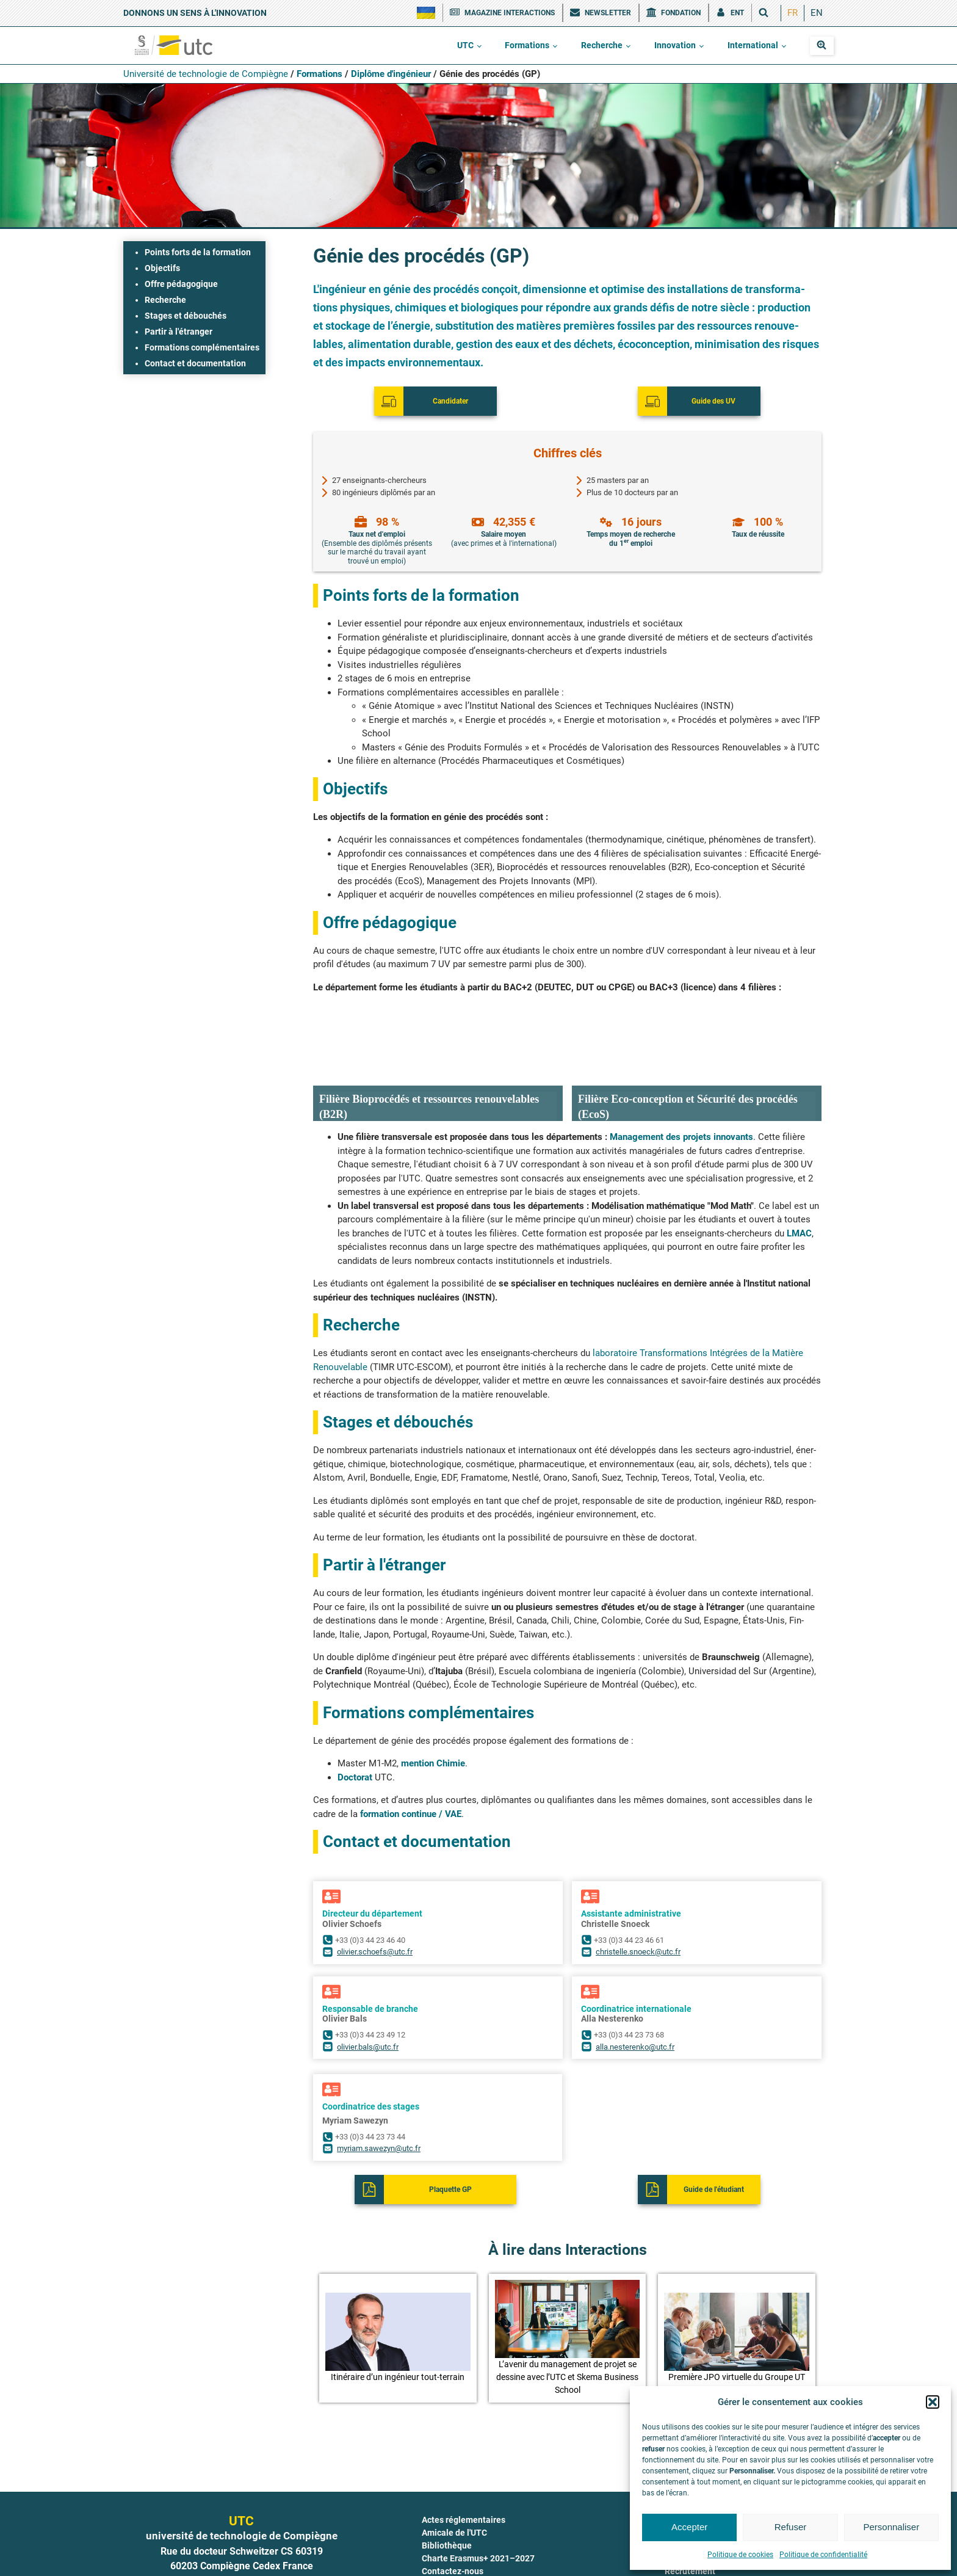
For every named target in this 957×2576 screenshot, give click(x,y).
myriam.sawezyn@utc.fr (379, 2091)
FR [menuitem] (792, 12)
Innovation (675, 45)
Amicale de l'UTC (454, 2476)
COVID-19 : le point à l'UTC (473, 2527)
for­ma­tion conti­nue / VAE (410, 1757)
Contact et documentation (195, 363)
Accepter (689, 2527)
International (753, 45)
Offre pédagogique (181, 284)
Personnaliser (891, 2527)
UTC (465, 45)
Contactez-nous (452, 2514)
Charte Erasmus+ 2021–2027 (478, 2501)
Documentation (452, 2540)
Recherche (602, 45)
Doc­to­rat (356, 1720)
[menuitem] (792, 13)
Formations (527, 45)
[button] (932, 2402)
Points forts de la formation (198, 252)
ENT (430, 2553)
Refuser (791, 2527)
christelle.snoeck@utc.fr (638, 1894)
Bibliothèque (447, 2489)
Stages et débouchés (185, 316)
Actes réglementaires (463, 2463)
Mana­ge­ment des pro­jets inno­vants (681, 1080)
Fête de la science (457, 2566)
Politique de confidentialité (823, 2554)
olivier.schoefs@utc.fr (375, 1894)
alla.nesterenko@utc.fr (635, 1990)
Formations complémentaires (202, 347)
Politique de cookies (740, 2554)
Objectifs (162, 268)
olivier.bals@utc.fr (368, 1990)
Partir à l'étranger (178, 331)
